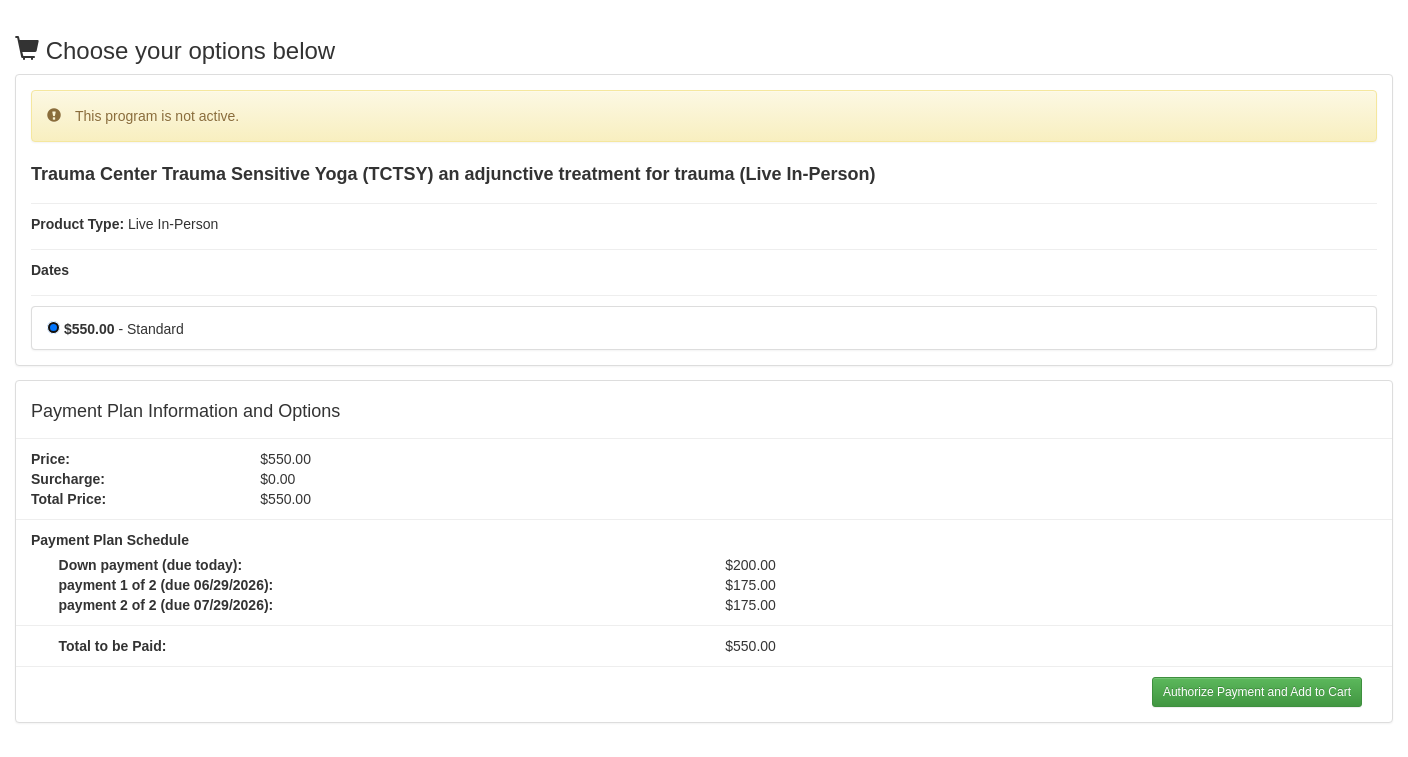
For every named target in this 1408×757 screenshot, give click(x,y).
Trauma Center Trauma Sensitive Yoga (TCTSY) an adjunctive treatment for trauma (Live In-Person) (453, 174)
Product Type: (77, 224)
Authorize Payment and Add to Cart (1257, 692)
